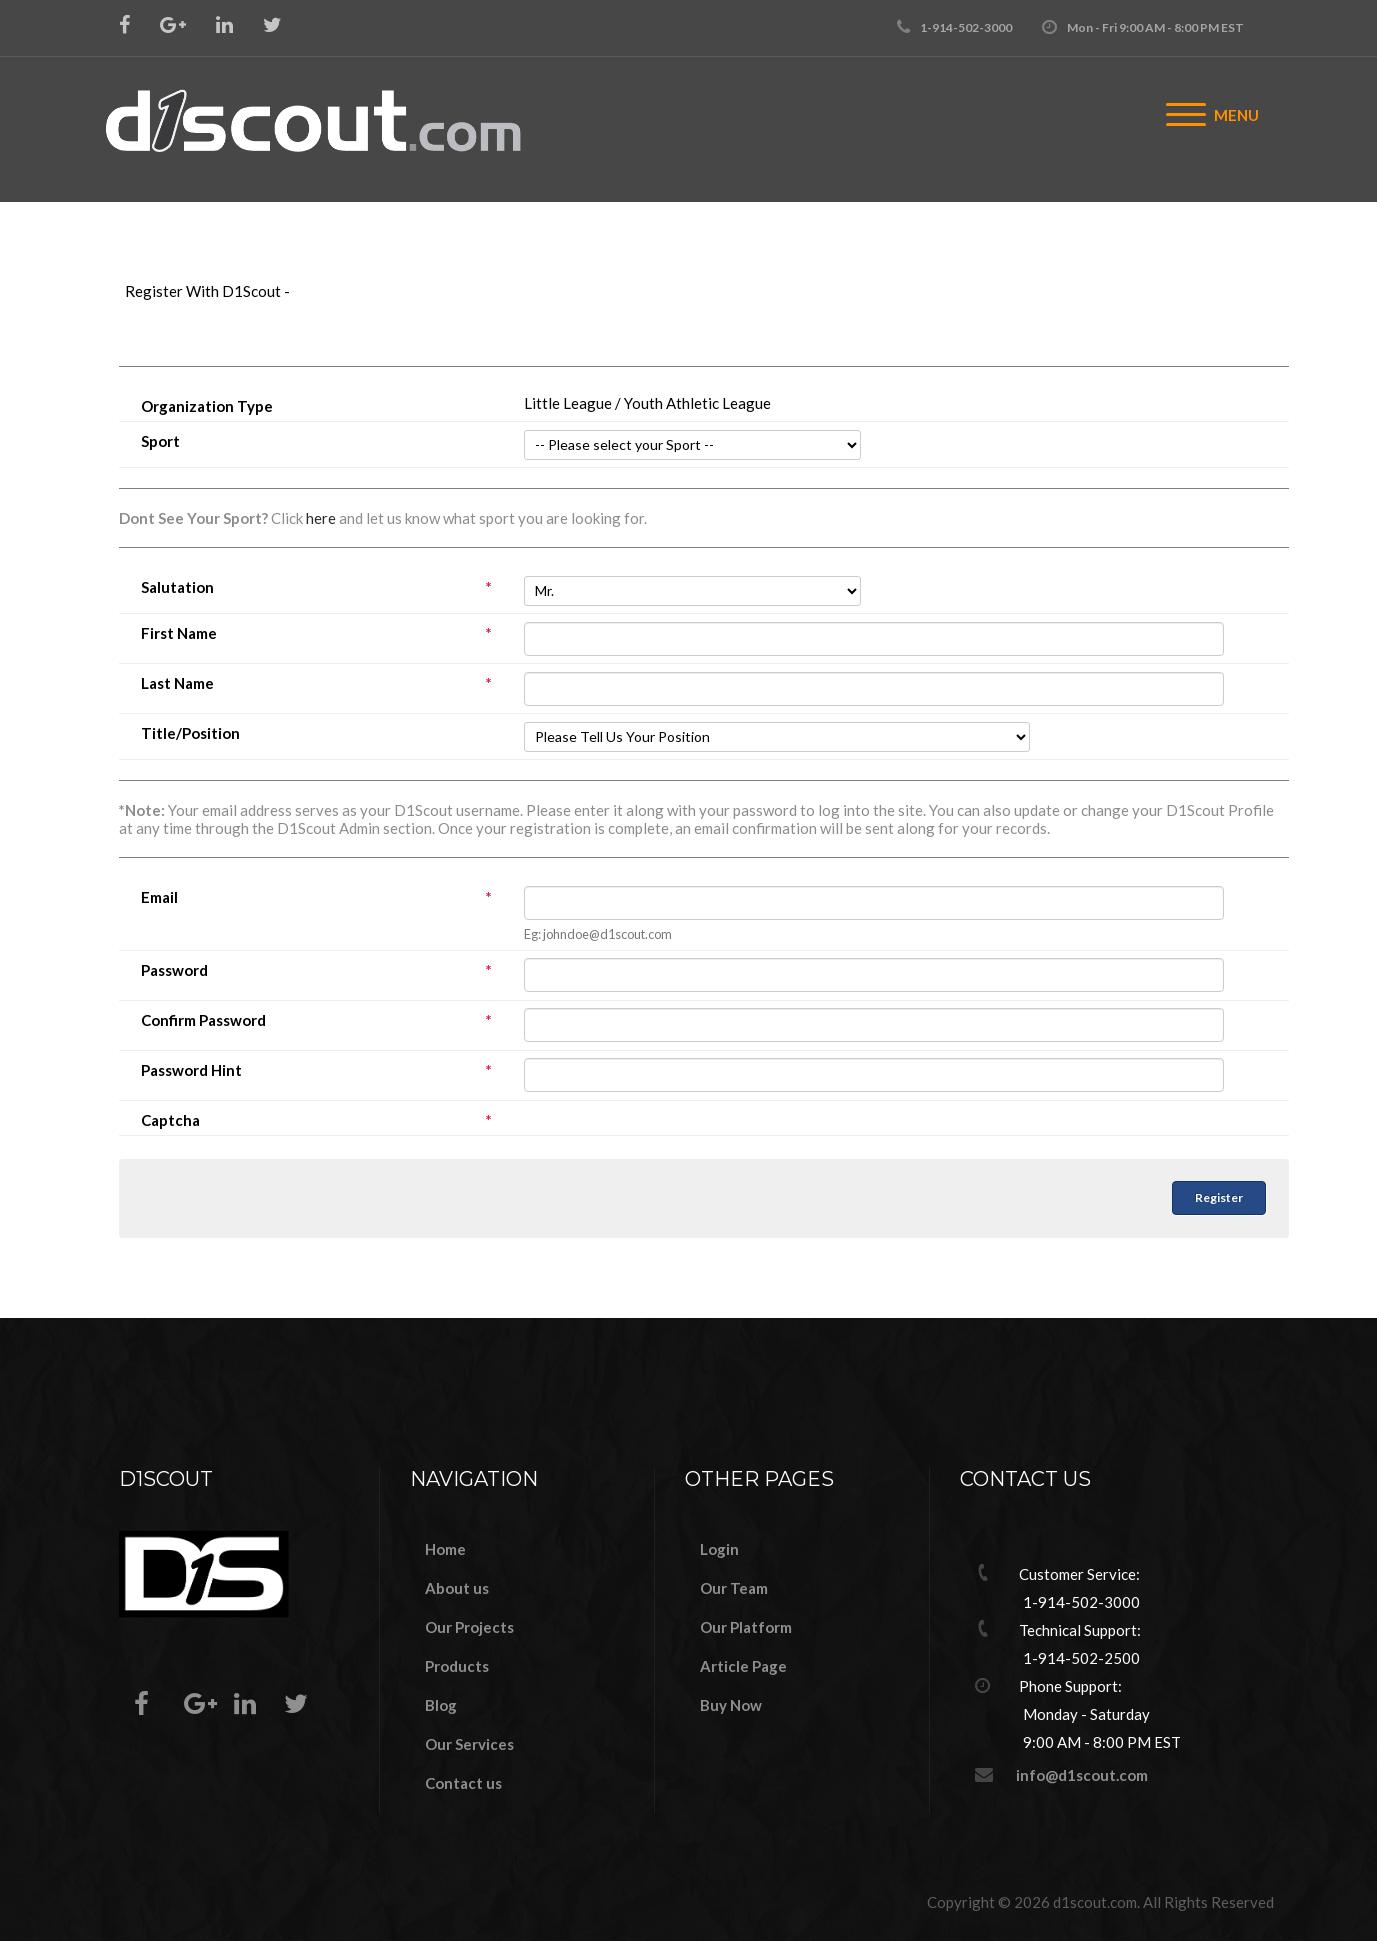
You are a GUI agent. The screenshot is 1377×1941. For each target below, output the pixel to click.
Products (457, 1666)
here (321, 518)
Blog (441, 1705)
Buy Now (731, 1705)
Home (445, 1549)
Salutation (321, 587)
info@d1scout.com (1082, 1775)
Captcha (321, 1120)
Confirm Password (321, 1020)
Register (1219, 1197)
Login (719, 1549)
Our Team (734, 1588)
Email (321, 897)
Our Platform (746, 1627)
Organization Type (207, 406)
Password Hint (321, 1070)
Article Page (743, 1666)
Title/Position (190, 733)
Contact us (463, 1783)
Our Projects (469, 1627)
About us (457, 1588)
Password (321, 970)
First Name (321, 633)
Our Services (469, 1744)
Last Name (321, 683)
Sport (160, 441)
